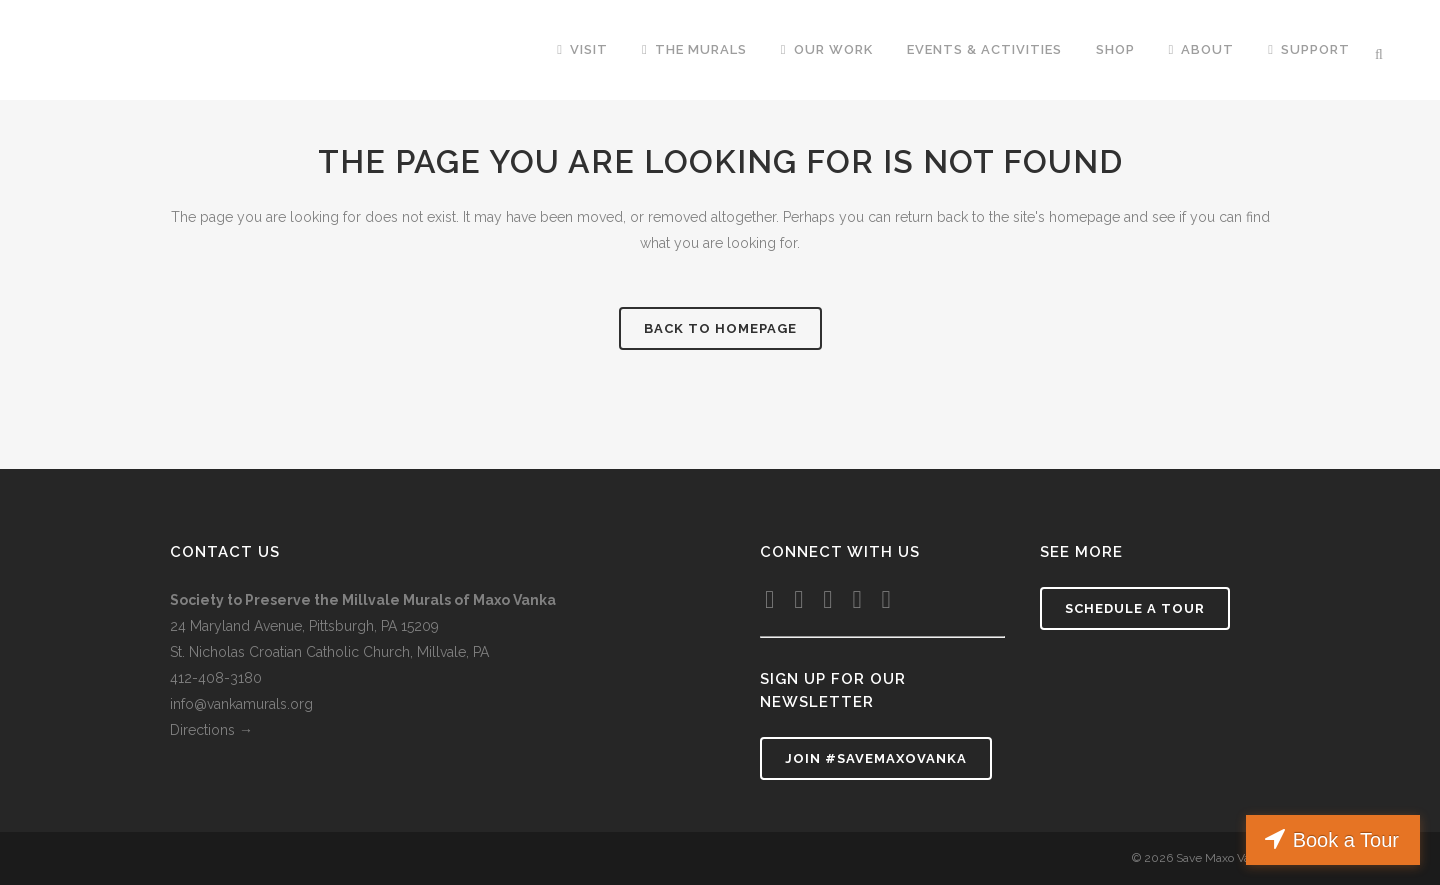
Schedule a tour (1135, 608)
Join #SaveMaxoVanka (876, 758)
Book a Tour (1346, 840)
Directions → (213, 730)
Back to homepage (720, 328)
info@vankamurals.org (241, 704)
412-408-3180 (216, 678)
